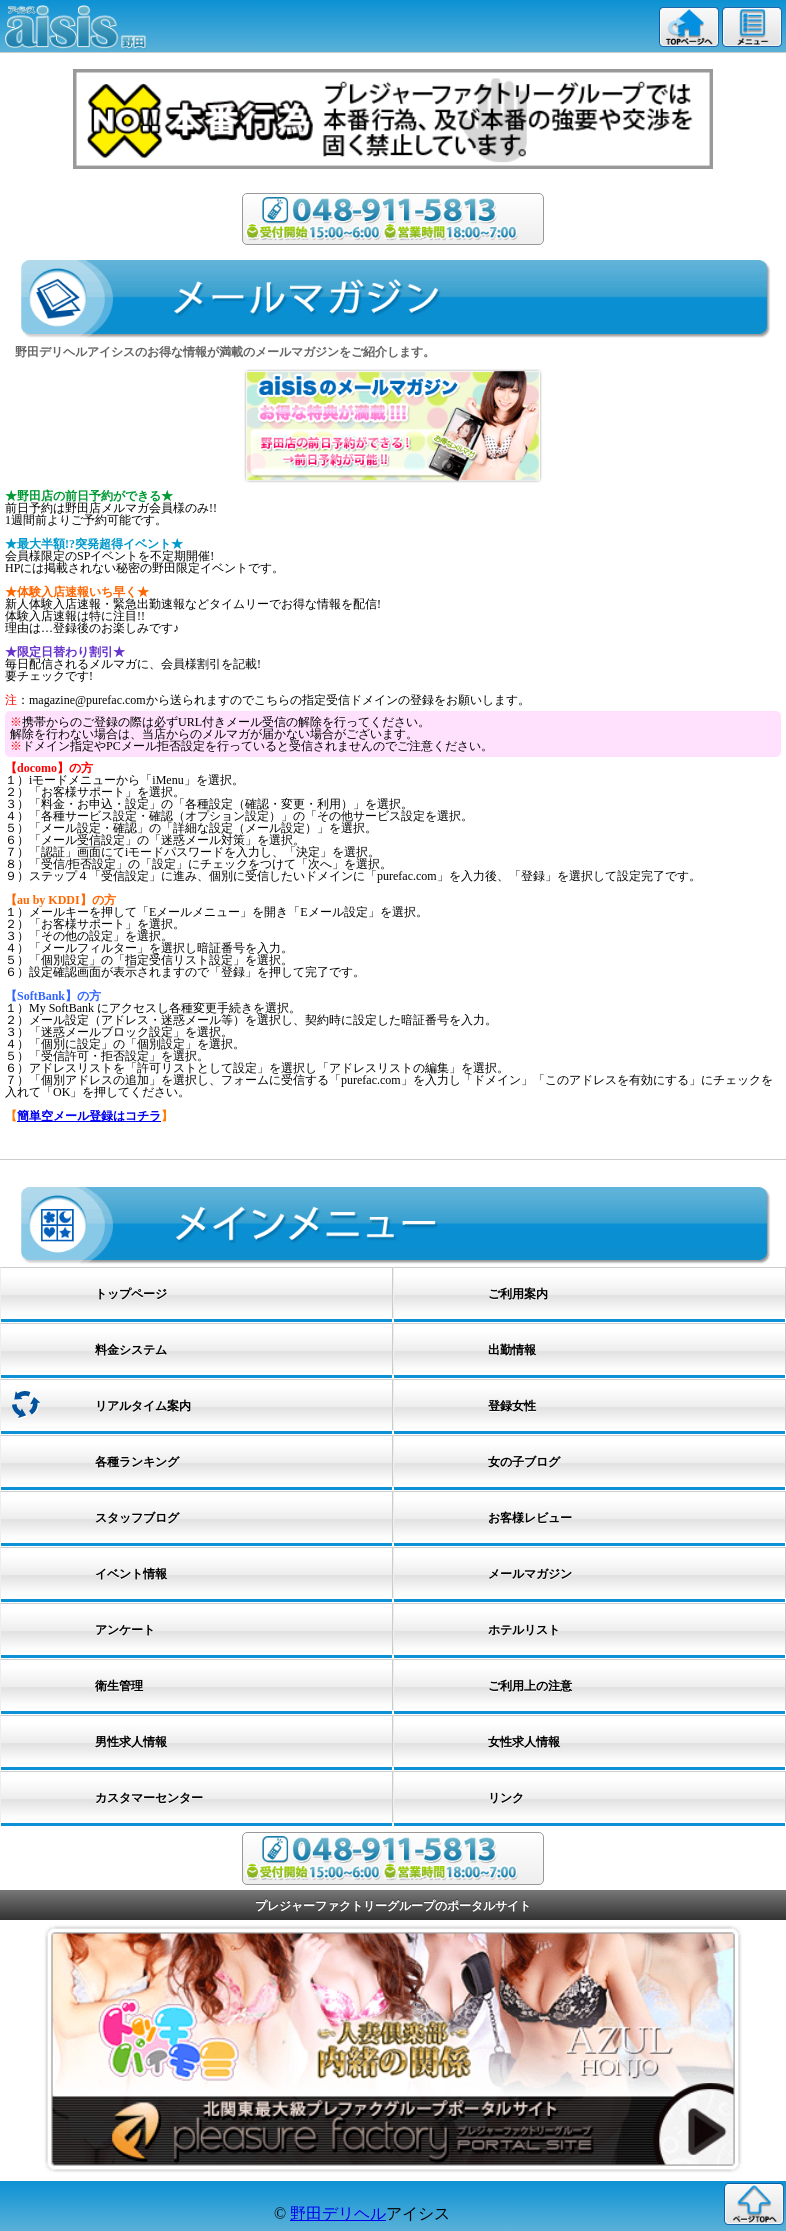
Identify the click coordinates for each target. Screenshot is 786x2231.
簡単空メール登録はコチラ (89, 1116)
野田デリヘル (338, 2213)
